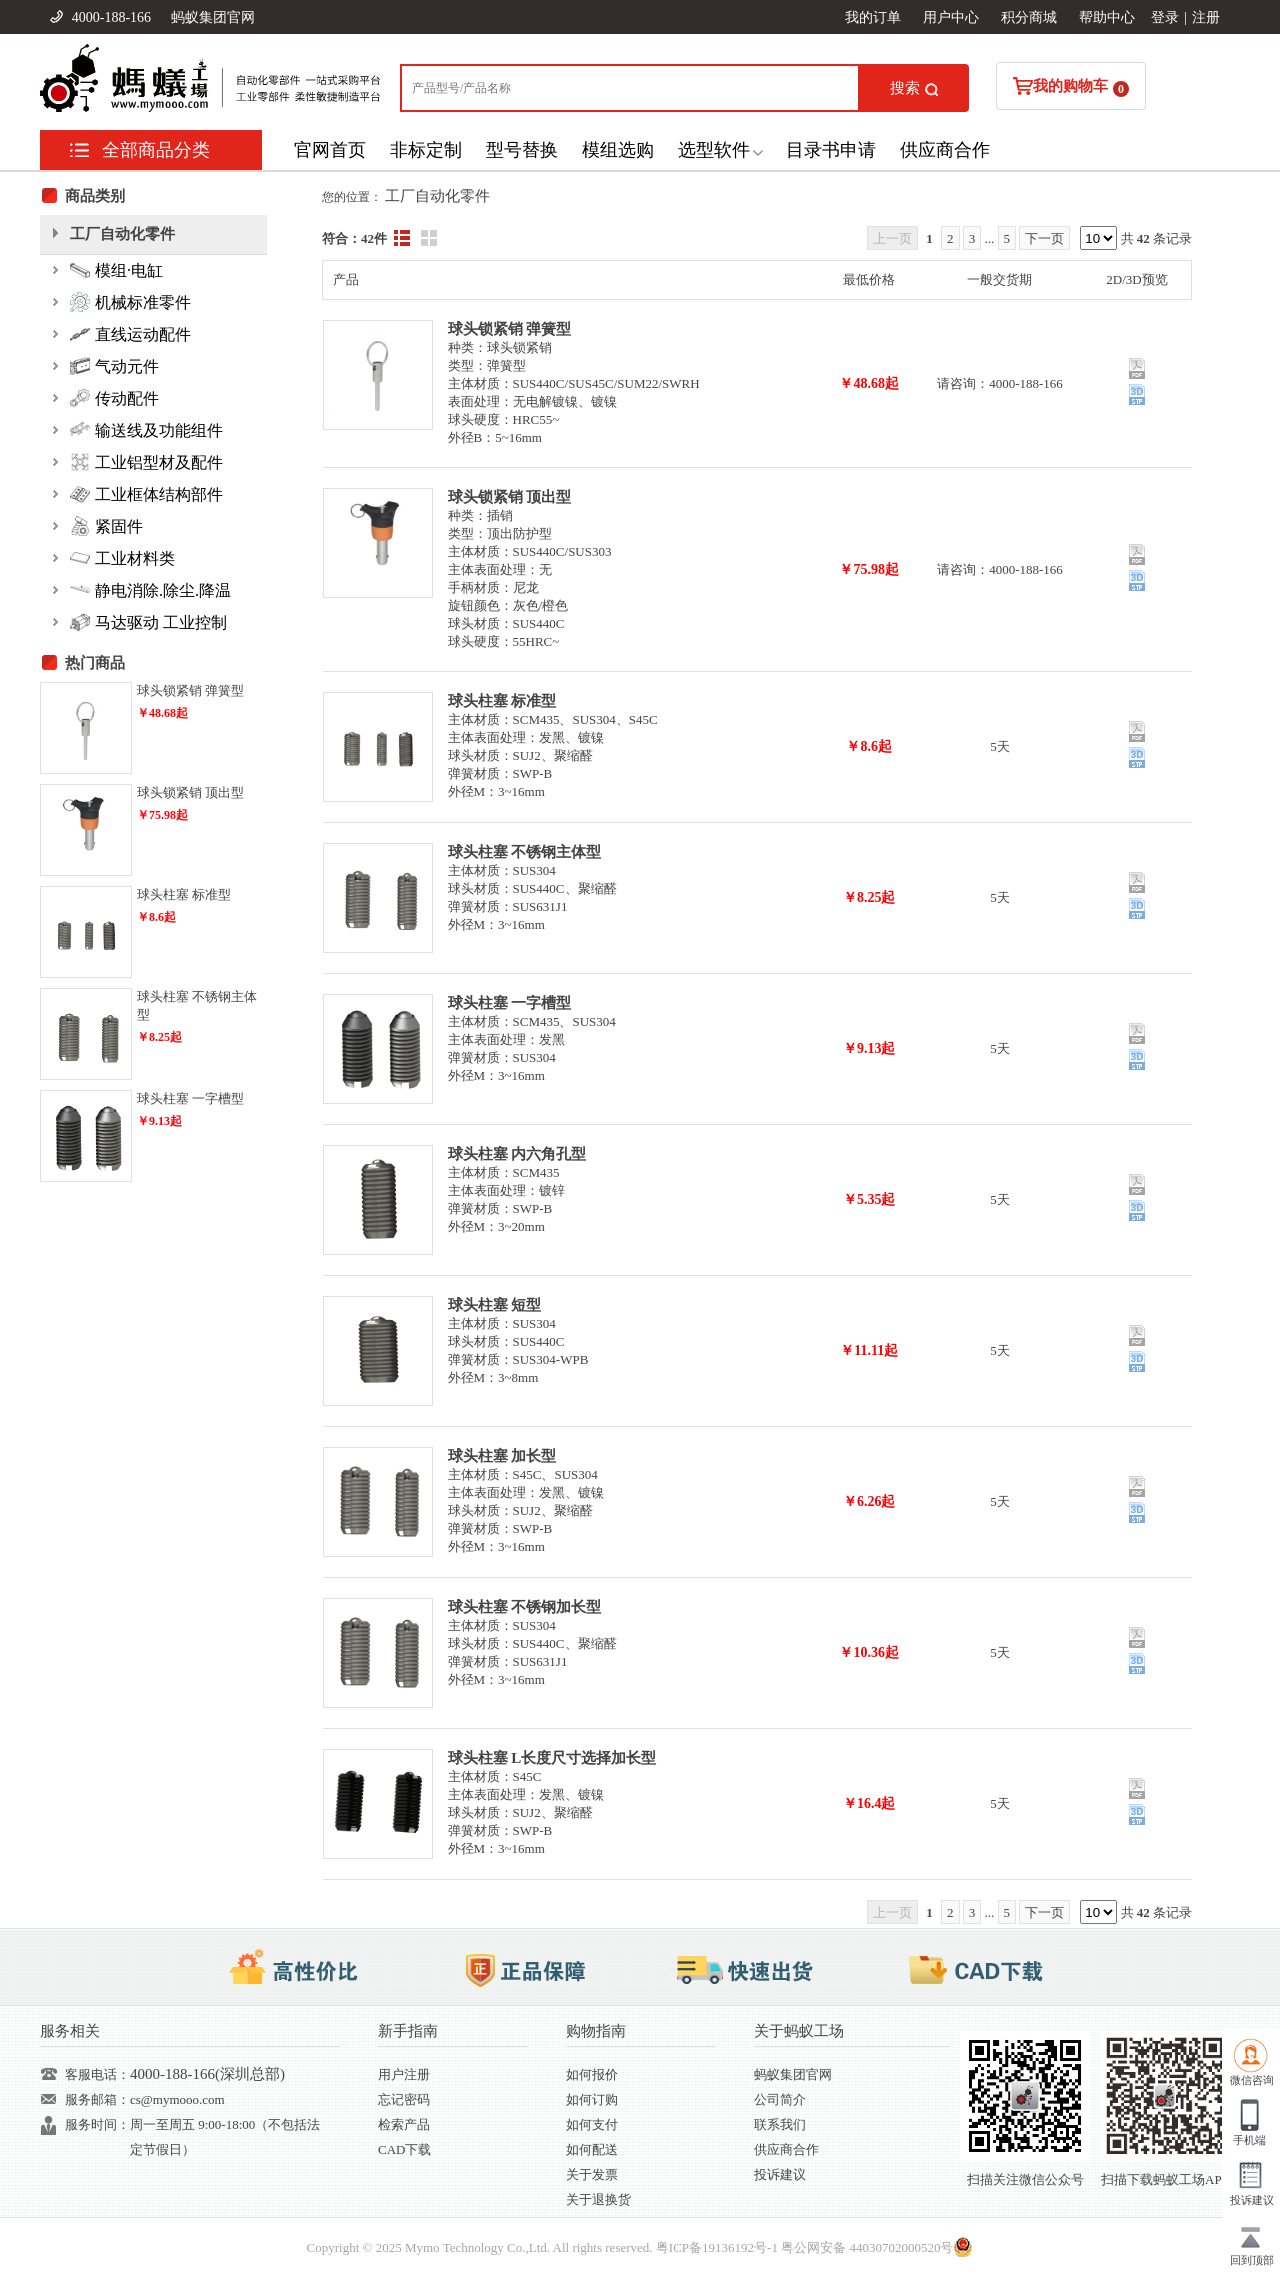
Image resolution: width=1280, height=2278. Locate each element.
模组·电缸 (116, 270)
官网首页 (330, 150)
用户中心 (951, 17)
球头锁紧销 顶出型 (510, 497)
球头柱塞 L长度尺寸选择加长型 (552, 1758)
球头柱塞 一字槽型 (510, 1003)
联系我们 (780, 2124)
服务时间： (97, 2124)
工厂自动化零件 (437, 196)
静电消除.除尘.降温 (150, 590)
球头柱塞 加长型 (502, 1456)
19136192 (728, 2247)
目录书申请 (831, 150)
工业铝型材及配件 (146, 462)
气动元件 (114, 366)
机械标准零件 (130, 302)
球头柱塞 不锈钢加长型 (525, 1607)
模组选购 (618, 150)
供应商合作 (945, 150)
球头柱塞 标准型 (502, 701)
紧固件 (106, 526)
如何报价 (592, 2074)
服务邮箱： (97, 2099)
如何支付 (592, 2124)
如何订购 (592, 2099)
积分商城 (1029, 17)
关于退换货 (598, 2199)
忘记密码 (404, 2099)
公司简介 (780, 2099)
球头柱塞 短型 (495, 1305)
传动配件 (114, 398)
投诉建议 (780, 2174)
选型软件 (714, 150)
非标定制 (426, 150)
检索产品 (404, 2124)
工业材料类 (122, 558)
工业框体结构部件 (146, 494)
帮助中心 (1107, 17)
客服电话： (97, 2074)
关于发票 (592, 2174)
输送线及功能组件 (146, 430)
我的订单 (873, 17)
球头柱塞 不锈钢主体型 (525, 852)
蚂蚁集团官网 (213, 17)
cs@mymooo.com (177, 2099)
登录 (1165, 17)
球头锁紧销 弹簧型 (510, 329)
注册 (1206, 17)
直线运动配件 (130, 334)
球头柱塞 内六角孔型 (517, 1154)
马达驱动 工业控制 (148, 622)
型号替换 (522, 150)
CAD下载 (404, 2149)
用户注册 (404, 2074)
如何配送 (592, 2149)
